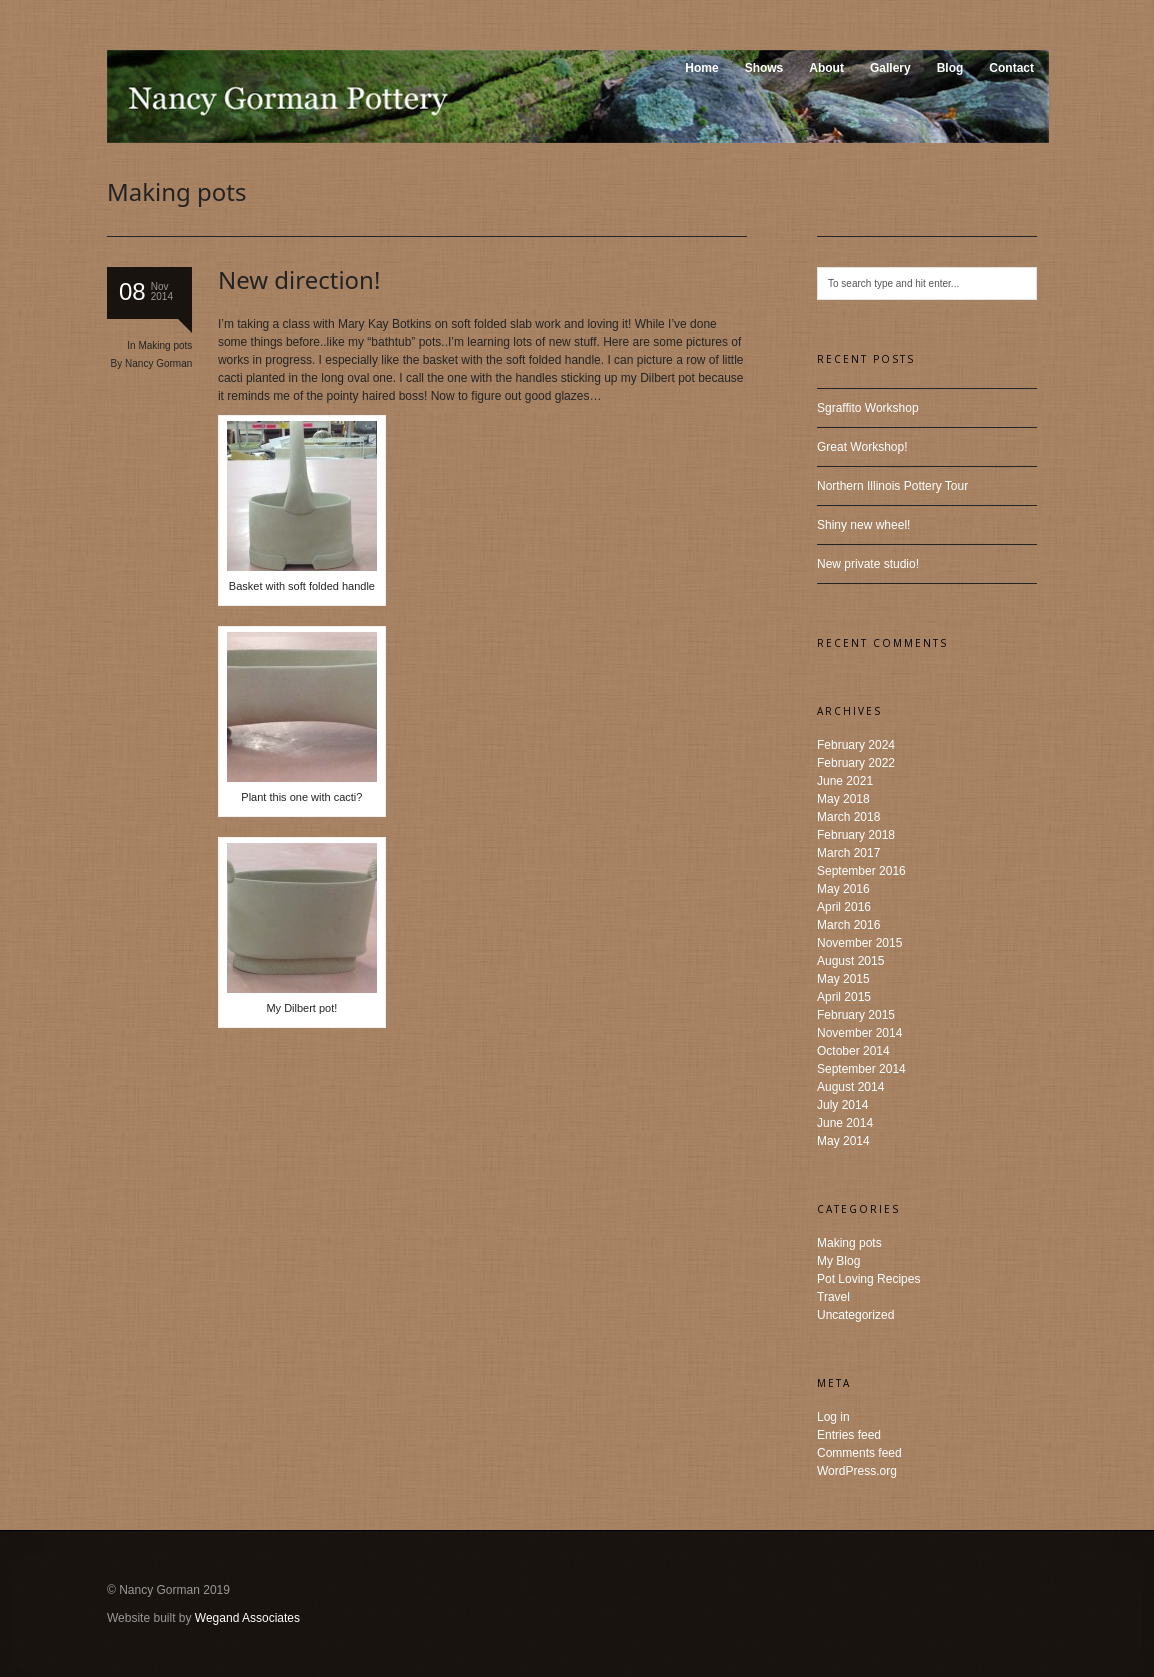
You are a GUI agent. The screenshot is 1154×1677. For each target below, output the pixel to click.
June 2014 (845, 1123)
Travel (833, 1297)
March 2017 (848, 853)
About (826, 68)
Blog (950, 68)
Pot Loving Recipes (868, 1279)
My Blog (838, 1261)
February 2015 (856, 1015)
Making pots (165, 345)
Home (701, 68)
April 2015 (844, 997)
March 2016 (848, 925)
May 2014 (843, 1141)
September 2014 (861, 1069)
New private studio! (868, 564)
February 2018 (856, 835)
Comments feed (859, 1453)
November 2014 (859, 1033)
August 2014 (850, 1087)
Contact (1011, 68)
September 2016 (861, 871)
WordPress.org (857, 1471)
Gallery (890, 68)
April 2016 (844, 907)
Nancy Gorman (158, 363)
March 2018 (848, 817)
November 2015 (859, 943)
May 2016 (843, 889)
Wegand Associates (247, 1618)
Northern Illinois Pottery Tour (892, 486)
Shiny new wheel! (863, 525)
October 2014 (853, 1051)
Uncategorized (855, 1315)
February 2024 (856, 745)
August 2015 (850, 961)
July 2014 (842, 1105)
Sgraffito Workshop (868, 408)
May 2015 (843, 979)
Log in (833, 1417)
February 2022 (856, 763)
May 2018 (843, 799)
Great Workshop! (862, 447)
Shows (764, 68)
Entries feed (849, 1435)
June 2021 (845, 781)
